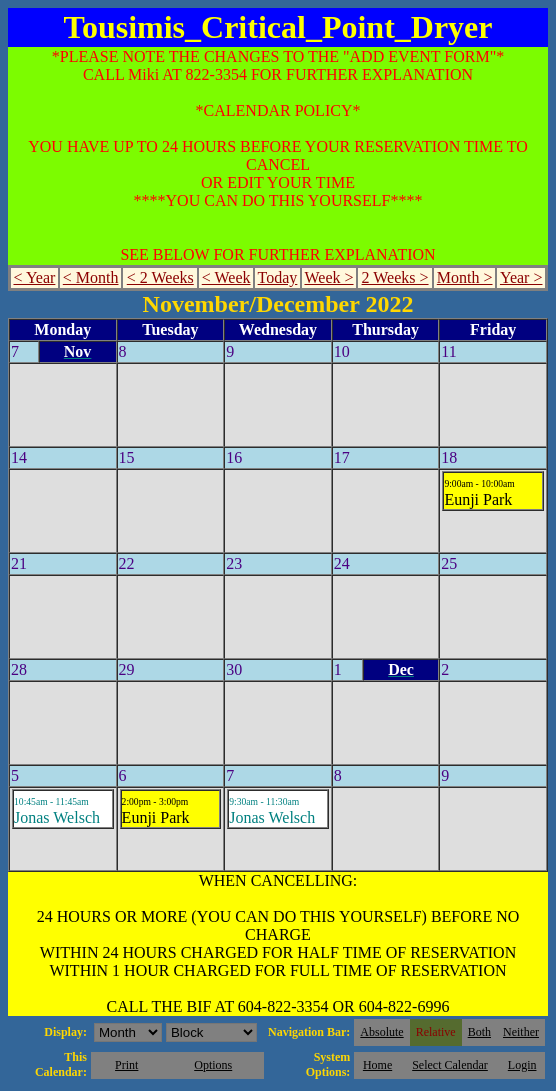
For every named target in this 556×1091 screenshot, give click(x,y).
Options (213, 1065)
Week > (328, 277)
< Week (226, 277)
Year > (521, 277)
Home (377, 1065)
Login (522, 1065)
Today (278, 277)
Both (479, 1032)
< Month (91, 277)
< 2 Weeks (160, 277)
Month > (465, 277)
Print (126, 1065)
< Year (34, 277)
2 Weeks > (395, 277)
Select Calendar (450, 1065)
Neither (521, 1032)
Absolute (381, 1032)
